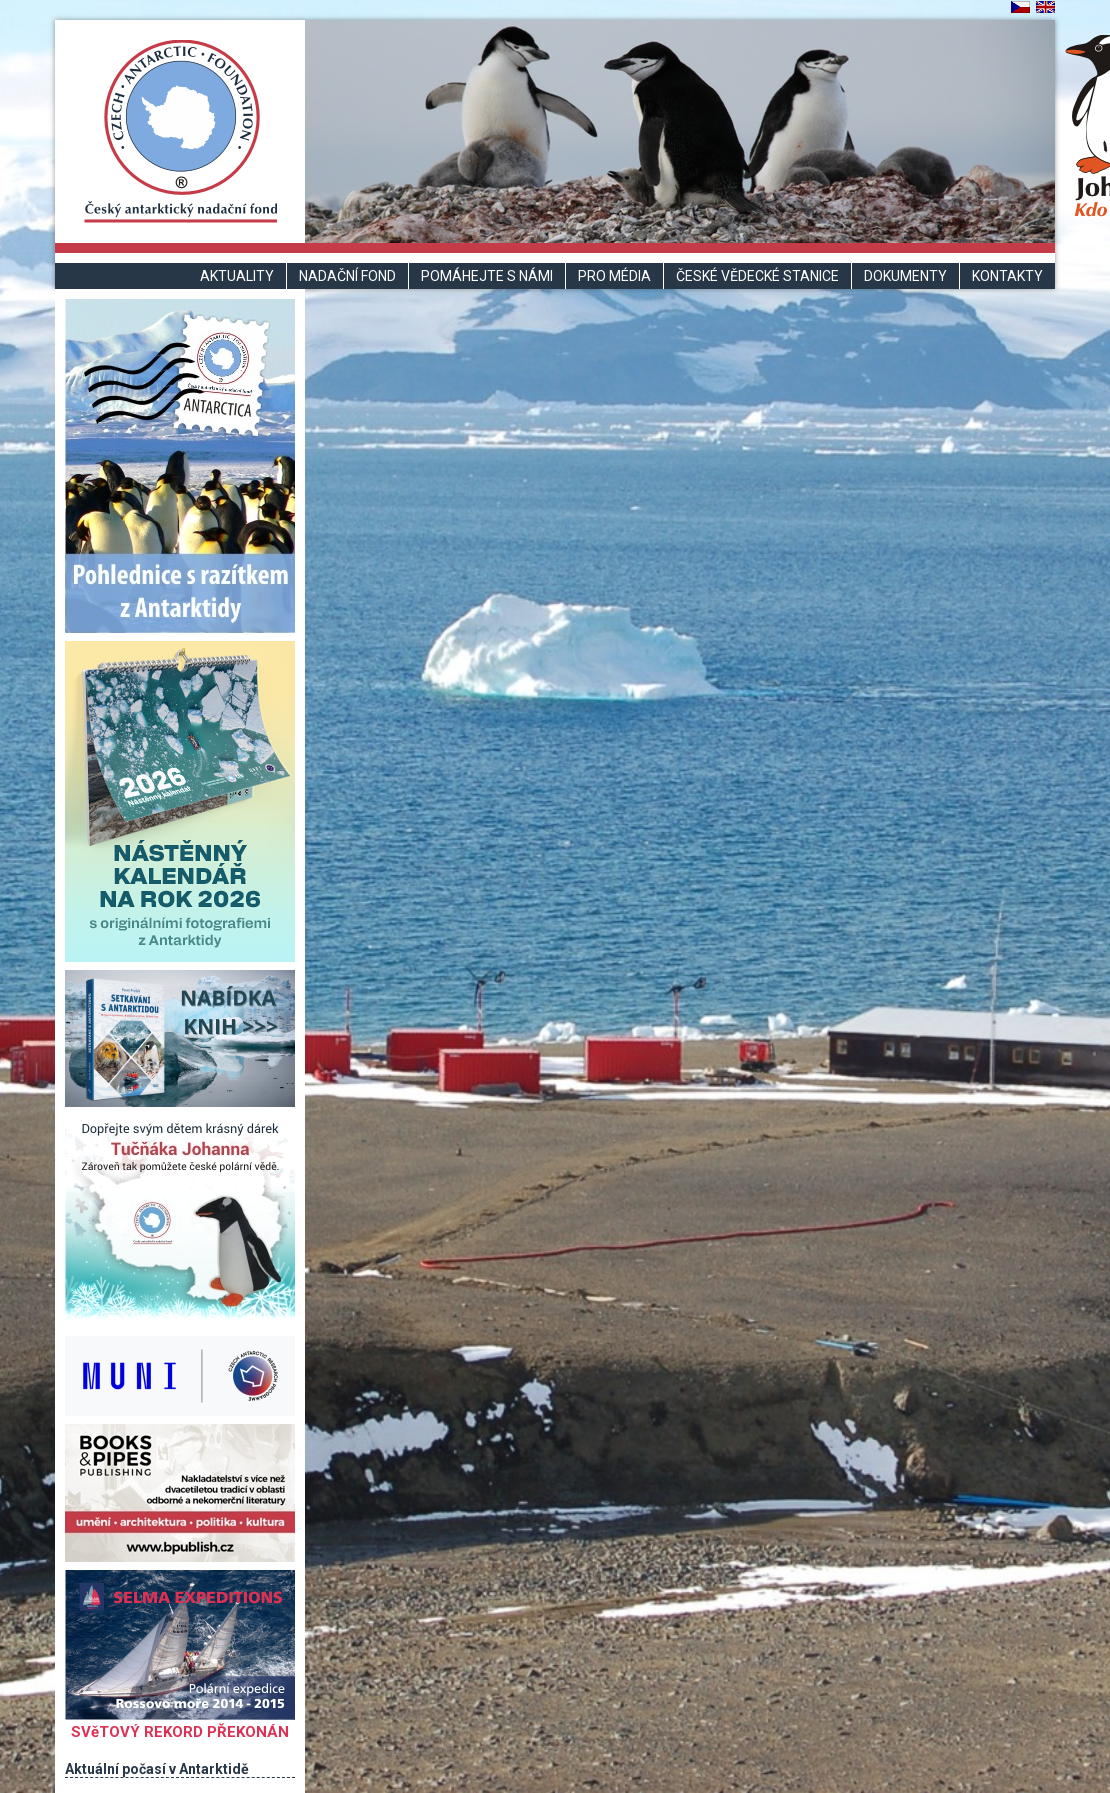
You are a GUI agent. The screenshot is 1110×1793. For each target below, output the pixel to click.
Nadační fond (347, 276)
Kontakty (1007, 276)
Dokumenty (905, 276)
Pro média (614, 276)
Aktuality (237, 276)
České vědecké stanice (757, 276)
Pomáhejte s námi (487, 276)
